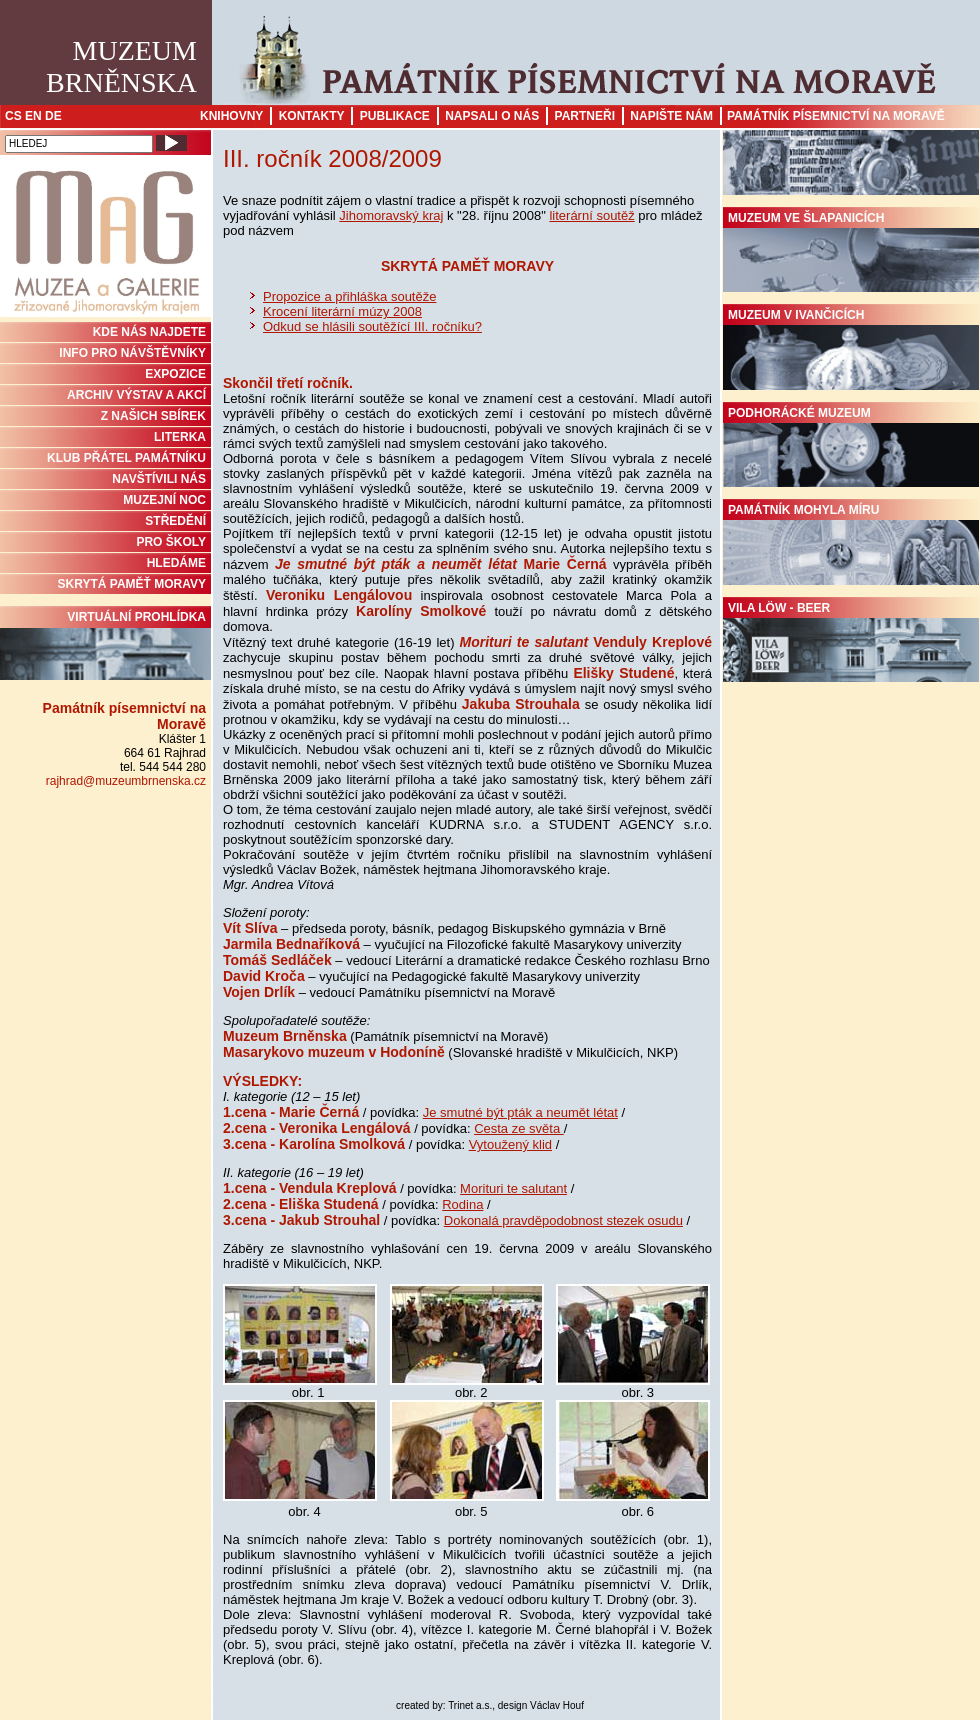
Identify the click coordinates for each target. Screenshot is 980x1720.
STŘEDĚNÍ (175, 521)
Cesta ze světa (519, 1128)
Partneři (585, 116)
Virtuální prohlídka (105, 645)
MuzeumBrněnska (121, 66)
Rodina (462, 1204)
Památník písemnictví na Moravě (836, 116)
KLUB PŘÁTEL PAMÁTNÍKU (126, 458)
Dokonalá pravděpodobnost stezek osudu (563, 1220)
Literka (180, 437)
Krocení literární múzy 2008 (342, 311)
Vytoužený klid (510, 1144)
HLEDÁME (176, 563)
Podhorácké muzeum (851, 447)
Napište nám (671, 116)
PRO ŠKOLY (171, 542)
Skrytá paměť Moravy (132, 584)
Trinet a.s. (470, 1705)
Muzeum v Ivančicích (851, 349)
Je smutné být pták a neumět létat (520, 1112)
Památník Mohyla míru (851, 544)
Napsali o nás (492, 116)
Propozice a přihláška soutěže (349, 296)
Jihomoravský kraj (391, 215)
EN (33, 116)
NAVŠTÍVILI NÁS (159, 479)
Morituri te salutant (513, 1188)
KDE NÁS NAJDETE (149, 332)
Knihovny (231, 116)
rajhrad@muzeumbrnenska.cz (126, 781)
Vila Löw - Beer (851, 642)
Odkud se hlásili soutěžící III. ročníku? (372, 326)
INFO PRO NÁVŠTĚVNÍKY (132, 353)
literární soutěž (591, 215)
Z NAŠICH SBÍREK (153, 416)
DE (53, 116)
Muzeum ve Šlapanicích (851, 252)
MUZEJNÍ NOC (164, 500)
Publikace (395, 116)
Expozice (175, 374)
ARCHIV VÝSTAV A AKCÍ (136, 395)
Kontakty (312, 116)
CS (13, 116)
